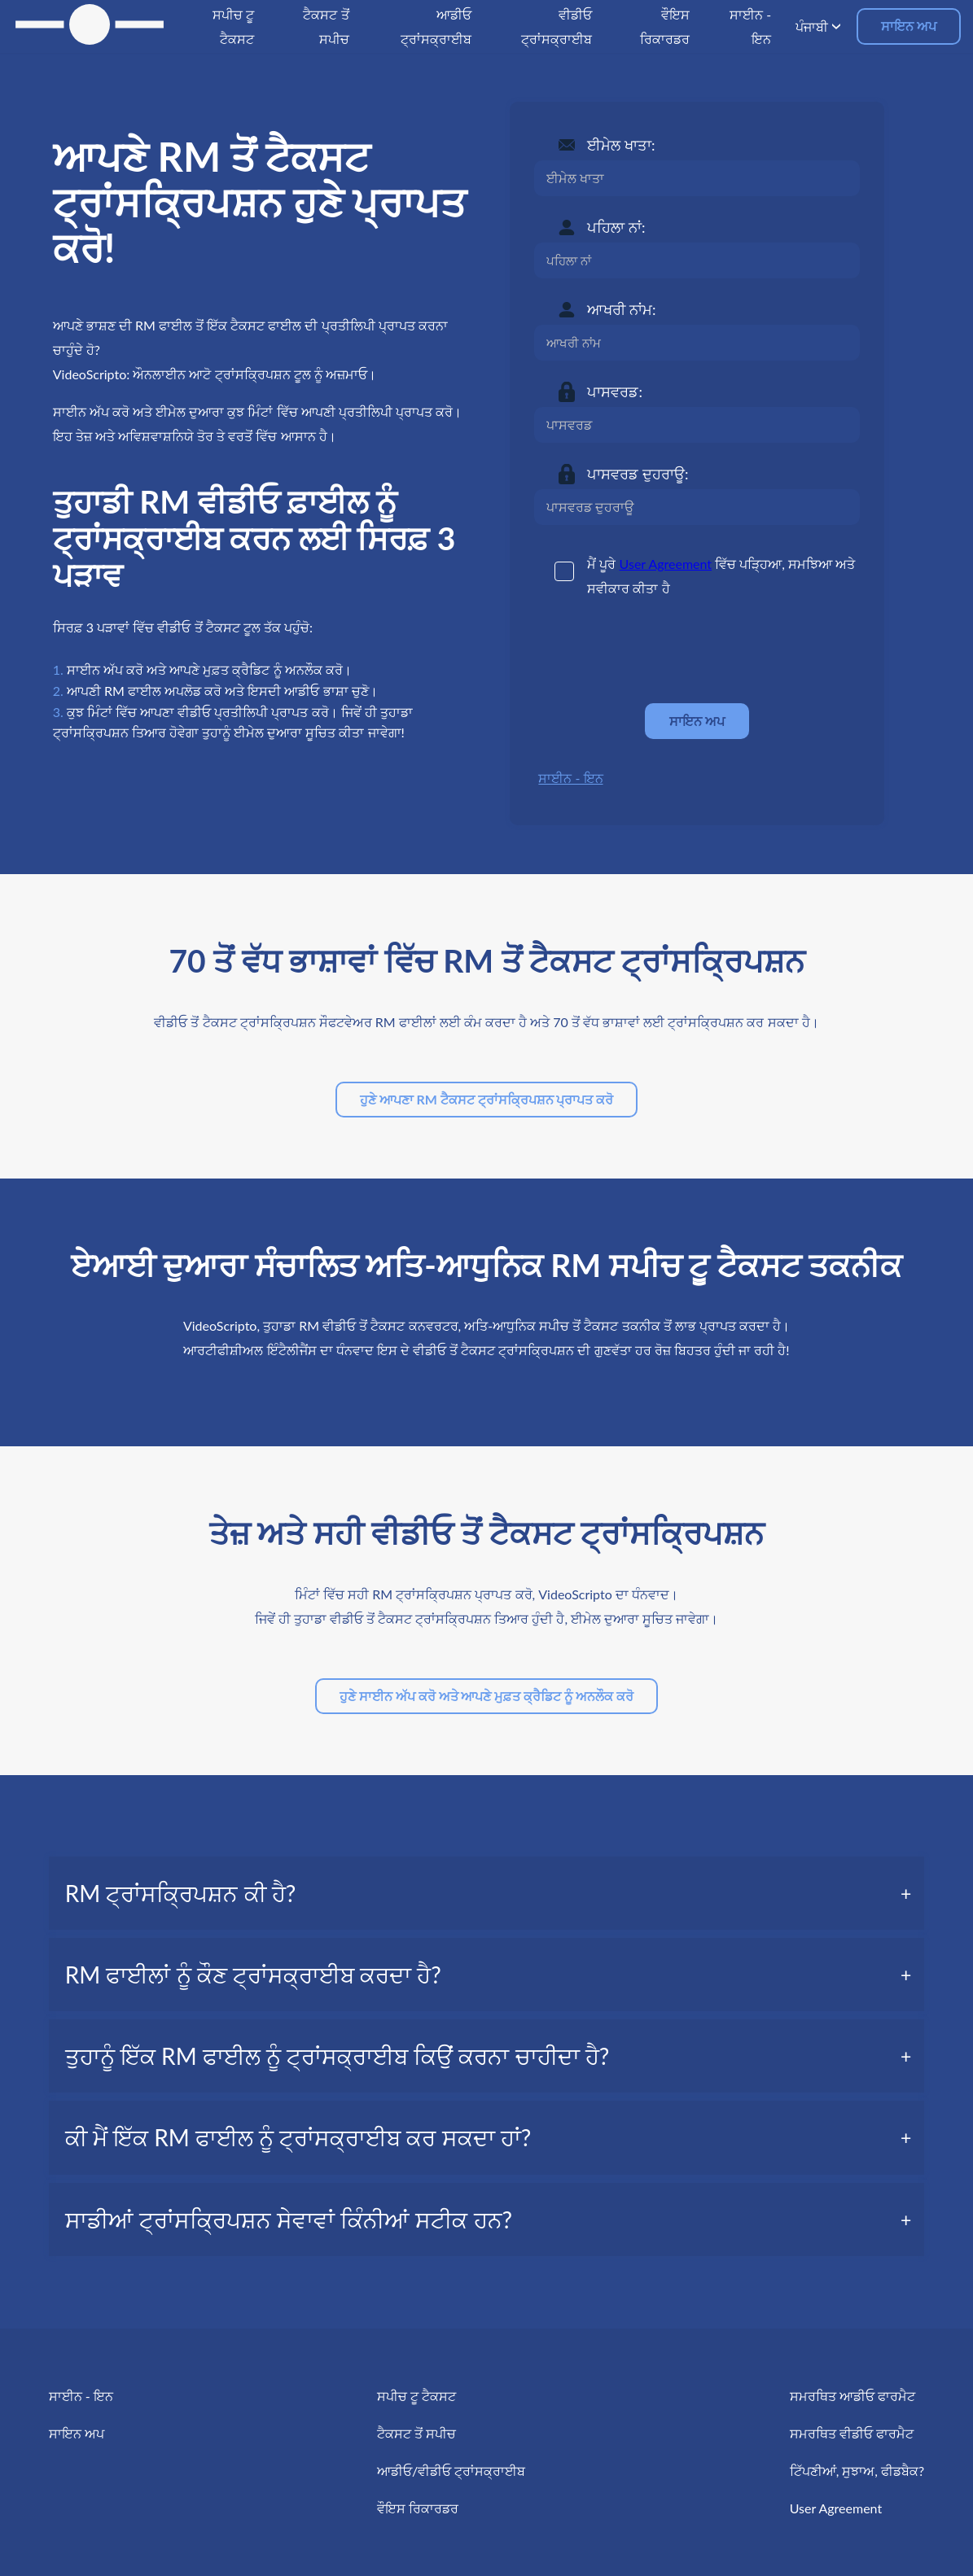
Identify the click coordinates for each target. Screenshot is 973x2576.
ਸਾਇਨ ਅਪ (908, 25)
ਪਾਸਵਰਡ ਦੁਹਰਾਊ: (637, 474)
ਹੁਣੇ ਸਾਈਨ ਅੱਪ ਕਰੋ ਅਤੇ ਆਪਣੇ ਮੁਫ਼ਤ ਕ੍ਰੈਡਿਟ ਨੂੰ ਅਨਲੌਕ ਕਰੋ (486, 1695)
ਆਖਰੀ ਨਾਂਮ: (621, 309)
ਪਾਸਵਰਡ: (614, 391)
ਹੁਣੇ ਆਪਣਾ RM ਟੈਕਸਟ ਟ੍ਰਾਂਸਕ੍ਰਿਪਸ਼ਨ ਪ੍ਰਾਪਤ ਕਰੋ (487, 1099)
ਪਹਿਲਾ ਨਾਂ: (616, 227)
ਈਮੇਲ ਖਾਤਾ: (621, 145)
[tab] (487, 1893)
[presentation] (658, 651)
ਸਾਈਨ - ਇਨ (570, 777)
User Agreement (666, 563)
